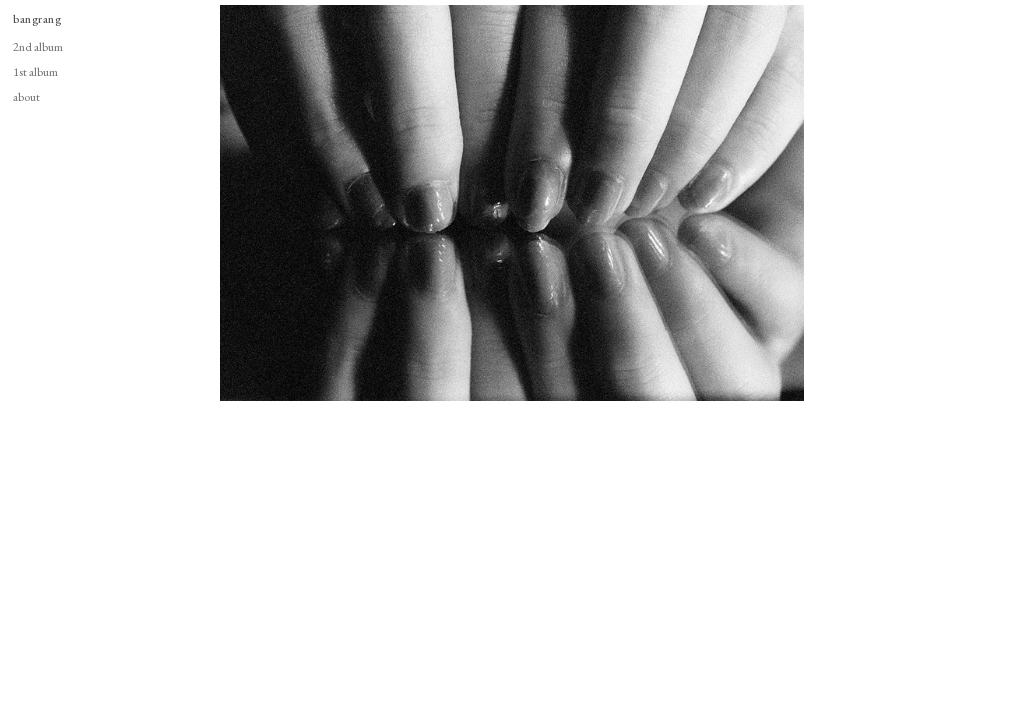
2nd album (38, 46)
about (26, 96)
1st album (35, 71)
